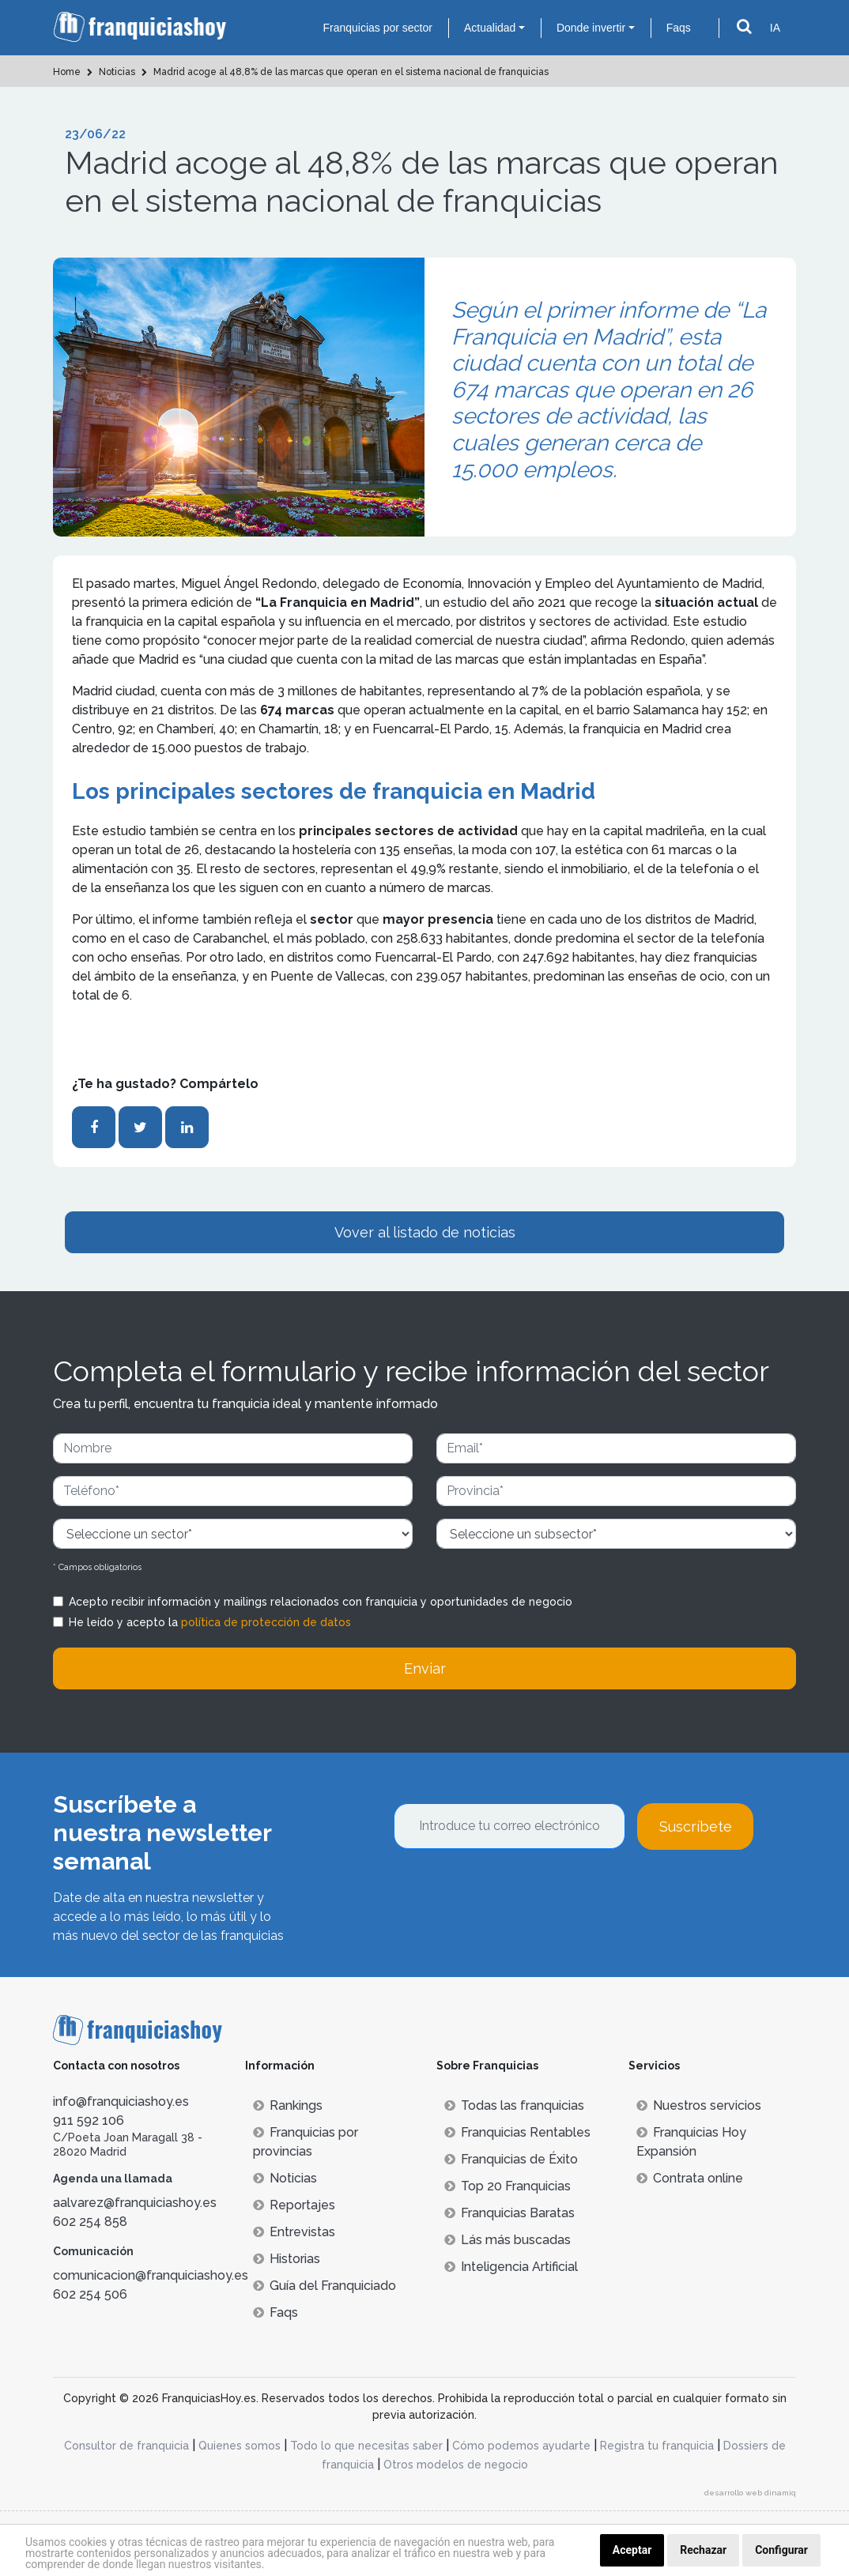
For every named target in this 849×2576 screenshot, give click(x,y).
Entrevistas (294, 2231)
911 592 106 (88, 2120)
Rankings (288, 2105)
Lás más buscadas (507, 2239)
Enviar (425, 1668)
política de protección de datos (266, 1622)
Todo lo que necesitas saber (366, 2445)
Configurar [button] (781, 2550)
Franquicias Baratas (509, 2212)
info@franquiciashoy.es (121, 2101)
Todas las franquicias (514, 2105)
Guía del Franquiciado (324, 2285)
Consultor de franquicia (126, 2445)
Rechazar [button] (703, 2550)
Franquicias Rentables (517, 2132)
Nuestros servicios (698, 2105)
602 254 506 (90, 2294)
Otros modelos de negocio (455, 2464)
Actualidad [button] (489, 27)
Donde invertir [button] (591, 27)
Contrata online (689, 2178)
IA (775, 27)
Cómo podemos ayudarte (521, 2445)
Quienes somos (239, 2445)
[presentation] (514, 1892)
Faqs (678, 27)
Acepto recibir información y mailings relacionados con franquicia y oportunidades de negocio (320, 1601)
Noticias (285, 2178)
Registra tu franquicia (657, 2445)
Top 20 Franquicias (507, 2186)
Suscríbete (695, 1826)
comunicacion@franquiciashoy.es (150, 2275)
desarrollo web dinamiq (750, 2492)
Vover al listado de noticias (424, 1232)
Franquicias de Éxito (511, 2159)
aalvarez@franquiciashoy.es (135, 2202)
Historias (286, 2258)
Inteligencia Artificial (511, 2266)
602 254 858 (90, 2221)
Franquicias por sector (377, 27)
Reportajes (294, 2205)
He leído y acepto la (210, 1622)
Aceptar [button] (632, 2550)
